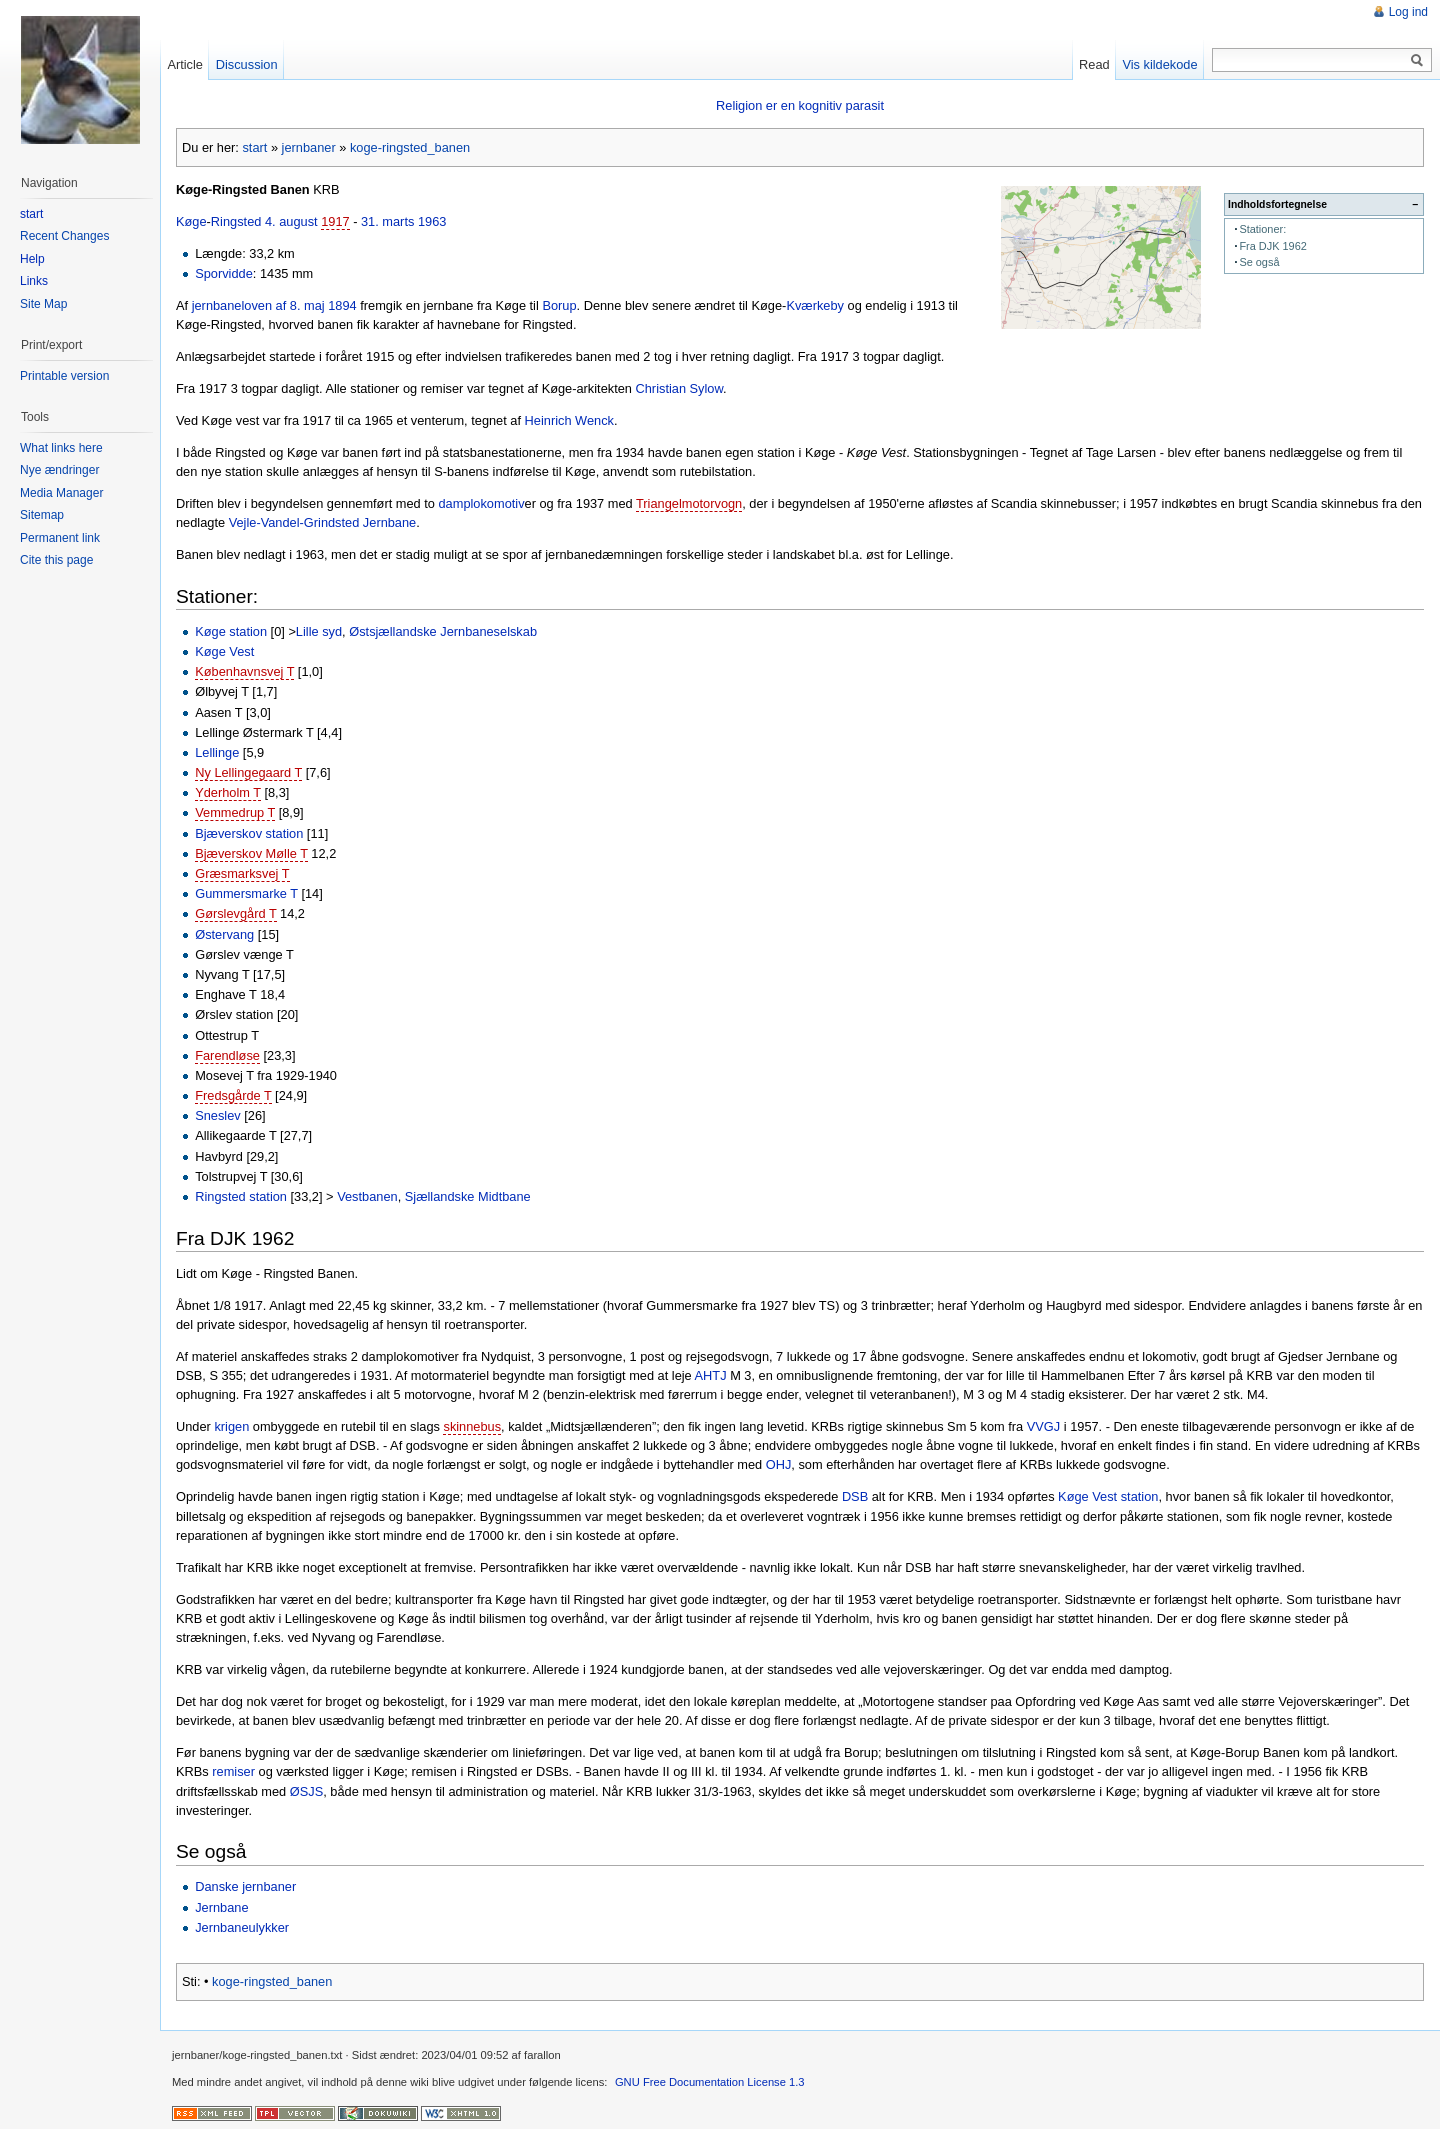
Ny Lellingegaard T (248, 772)
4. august (291, 221)
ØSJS (306, 1791)
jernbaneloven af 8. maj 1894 (274, 305)
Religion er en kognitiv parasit (800, 105)
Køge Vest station (1108, 1496)
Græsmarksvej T (242, 873)
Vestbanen (367, 1196)
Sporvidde (224, 273)
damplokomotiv (481, 503)
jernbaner (309, 147)
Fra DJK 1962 (1272, 246)
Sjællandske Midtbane (468, 1196)
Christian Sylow (679, 388)
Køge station (231, 631)
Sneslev (218, 1115)
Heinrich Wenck (569, 420)
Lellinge (217, 752)
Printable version (64, 376)
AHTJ (711, 1375)
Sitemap (42, 515)
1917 (335, 221)
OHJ (779, 1464)
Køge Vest (224, 651)
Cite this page (56, 560)
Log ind (1408, 12)
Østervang (224, 934)
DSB (855, 1496)
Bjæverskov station (249, 833)
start (254, 147)
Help (32, 259)
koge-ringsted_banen (410, 147)
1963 (432, 221)
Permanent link (60, 538)
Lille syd (319, 631)
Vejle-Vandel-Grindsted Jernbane (323, 522)
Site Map (43, 304)
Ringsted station (241, 1196)
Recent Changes (64, 236)
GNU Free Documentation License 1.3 (710, 2082)
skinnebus (472, 1426)
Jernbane (221, 1907)
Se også (1259, 262)
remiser (233, 1771)
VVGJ (1043, 1426)
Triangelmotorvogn (689, 503)
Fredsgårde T (233, 1095)
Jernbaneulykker (242, 1927)
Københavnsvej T (244, 671)
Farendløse (227, 1055)
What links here (61, 448)
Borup (559, 305)
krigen (231, 1426)
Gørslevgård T (235, 913)
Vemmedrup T (235, 812)
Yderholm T (228, 792)
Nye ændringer (59, 470)
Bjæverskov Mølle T (251, 853)
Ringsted (236, 221)
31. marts (387, 221)
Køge (191, 221)
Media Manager (61, 493)
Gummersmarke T (246, 893)
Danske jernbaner (245, 1886)
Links (34, 281)
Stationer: (1262, 229)
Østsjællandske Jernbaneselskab (443, 631)
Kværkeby (815, 305)
